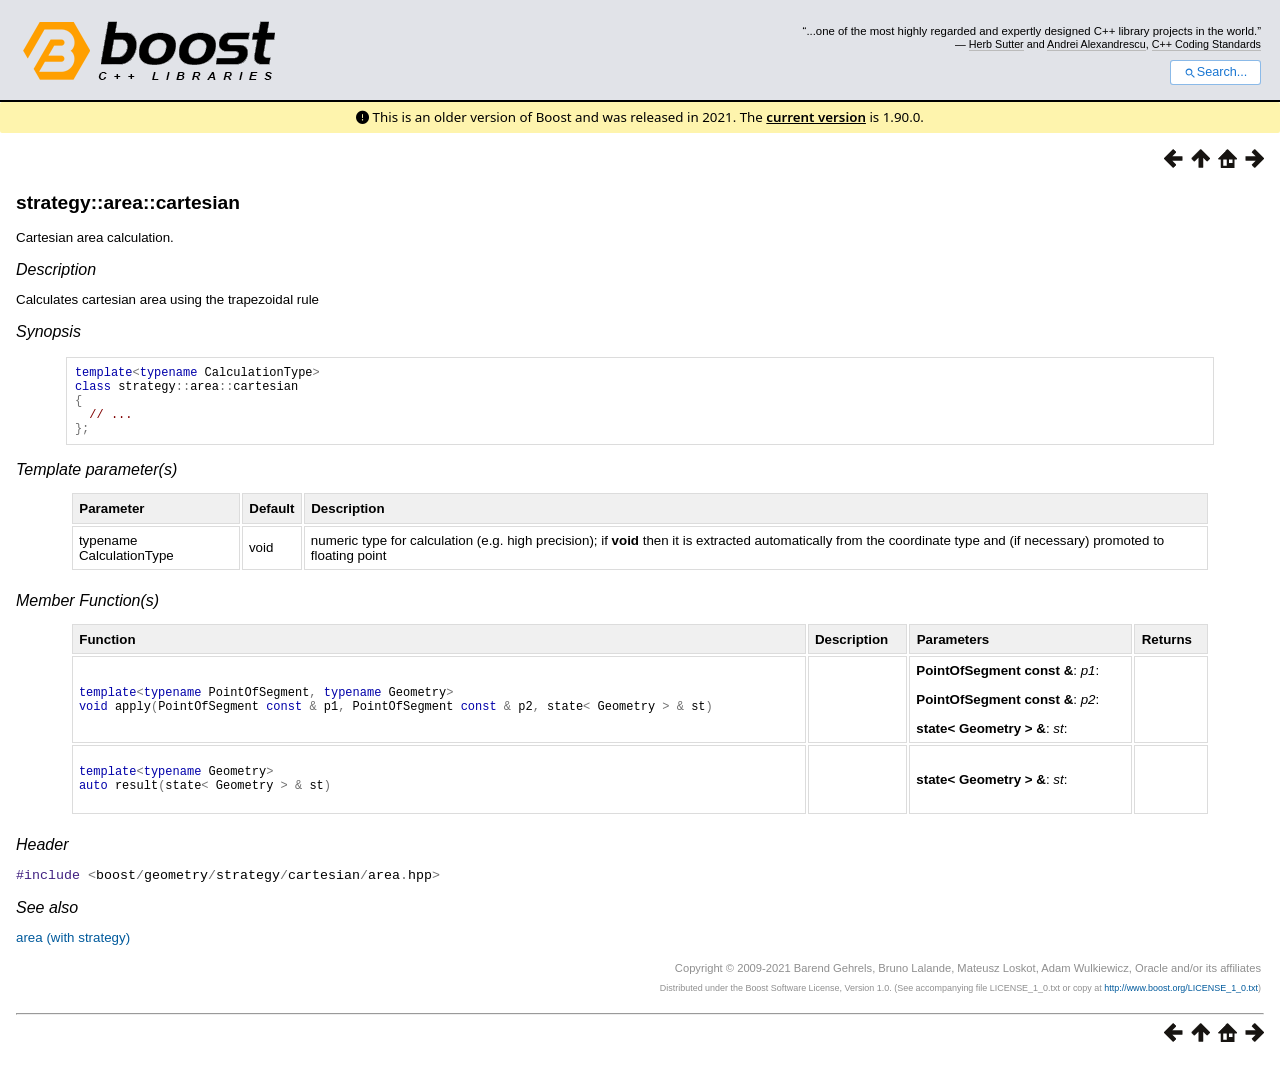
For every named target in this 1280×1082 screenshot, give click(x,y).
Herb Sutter (996, 44)
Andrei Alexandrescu (1096, 44)
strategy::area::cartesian (128, 202)
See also (47, 927)
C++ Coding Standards (1206, 44)
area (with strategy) (73, 957)
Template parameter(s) (96, 484)
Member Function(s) (87, 615)
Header (42, 865)
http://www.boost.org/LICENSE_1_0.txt (1181, 1008)
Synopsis (48, 331)
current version (816, 117)
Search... (1215, 72)
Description (56, 269)
